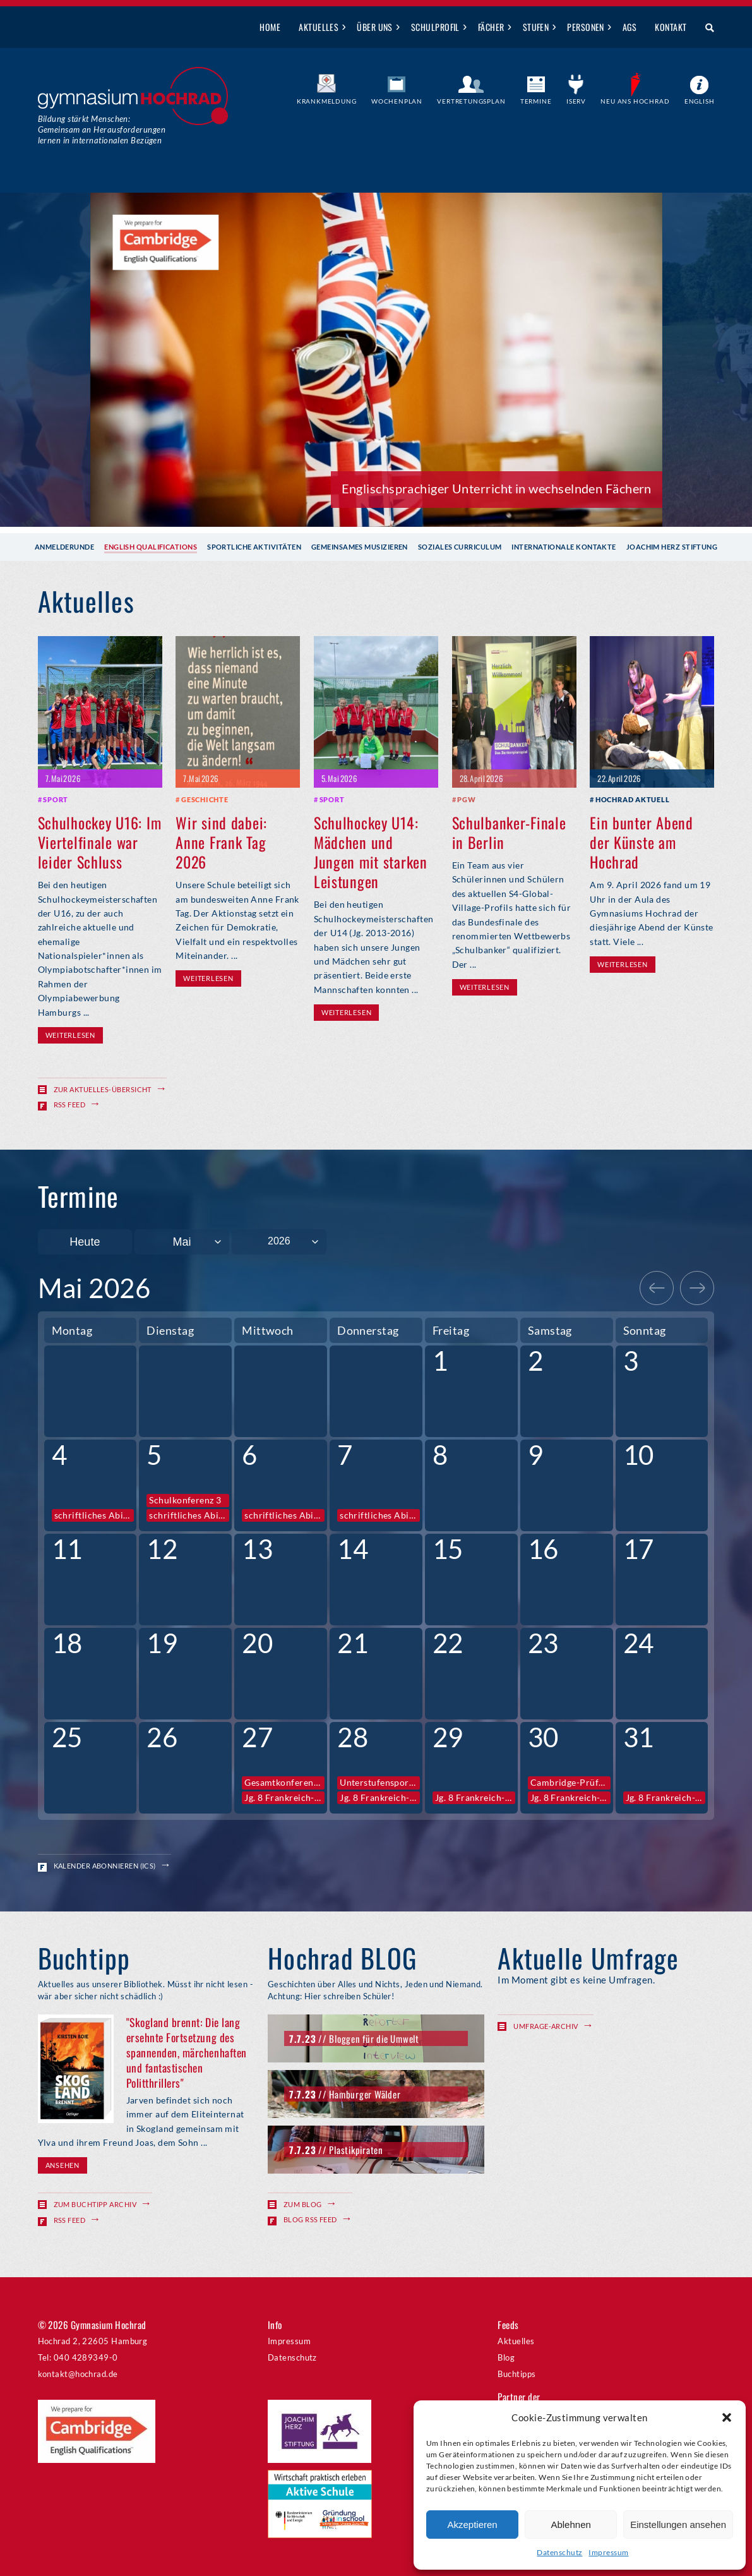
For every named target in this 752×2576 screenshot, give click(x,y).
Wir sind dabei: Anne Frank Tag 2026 (221, 842)
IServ (576, 101)
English (699, 101)
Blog (506, 2357)
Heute (84, 1242)
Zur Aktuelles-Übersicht (103, 1089)
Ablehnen (570, 2524)
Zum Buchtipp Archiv (95, 2204)
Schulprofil (435, 26)
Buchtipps (516, 2374)
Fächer (491, 26)
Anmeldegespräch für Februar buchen (545, 488)
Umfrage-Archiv (545, 2026)
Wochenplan (396, 101)
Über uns (375, 26)
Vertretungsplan (471, 101)
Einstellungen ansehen (678, 2524)
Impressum (608, 2552)
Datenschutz (559, 2552)
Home (270, 26)
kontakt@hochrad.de (78, 2374)
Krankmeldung (327, 101)
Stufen (536, 26)
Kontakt (670, 26)
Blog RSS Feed (310, 2219)
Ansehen (62, 2165)
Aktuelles (318, 26)
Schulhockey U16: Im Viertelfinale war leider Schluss (100, 842)
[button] (726, 2417)
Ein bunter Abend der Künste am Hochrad (641, 842)
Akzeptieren (472, 2524)
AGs (629, 26)
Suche (705, 27)
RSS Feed (70, 1104)
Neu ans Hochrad (634, 101)
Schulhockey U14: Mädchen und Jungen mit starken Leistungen (370, 852)
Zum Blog (302, 2204)
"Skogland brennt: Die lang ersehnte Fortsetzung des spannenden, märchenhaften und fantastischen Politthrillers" (186, 2052)
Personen (585, 26)
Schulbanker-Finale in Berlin (509, 832)
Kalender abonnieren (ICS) (105, 1866)
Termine (536, 101)
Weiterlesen (70, 1035)
